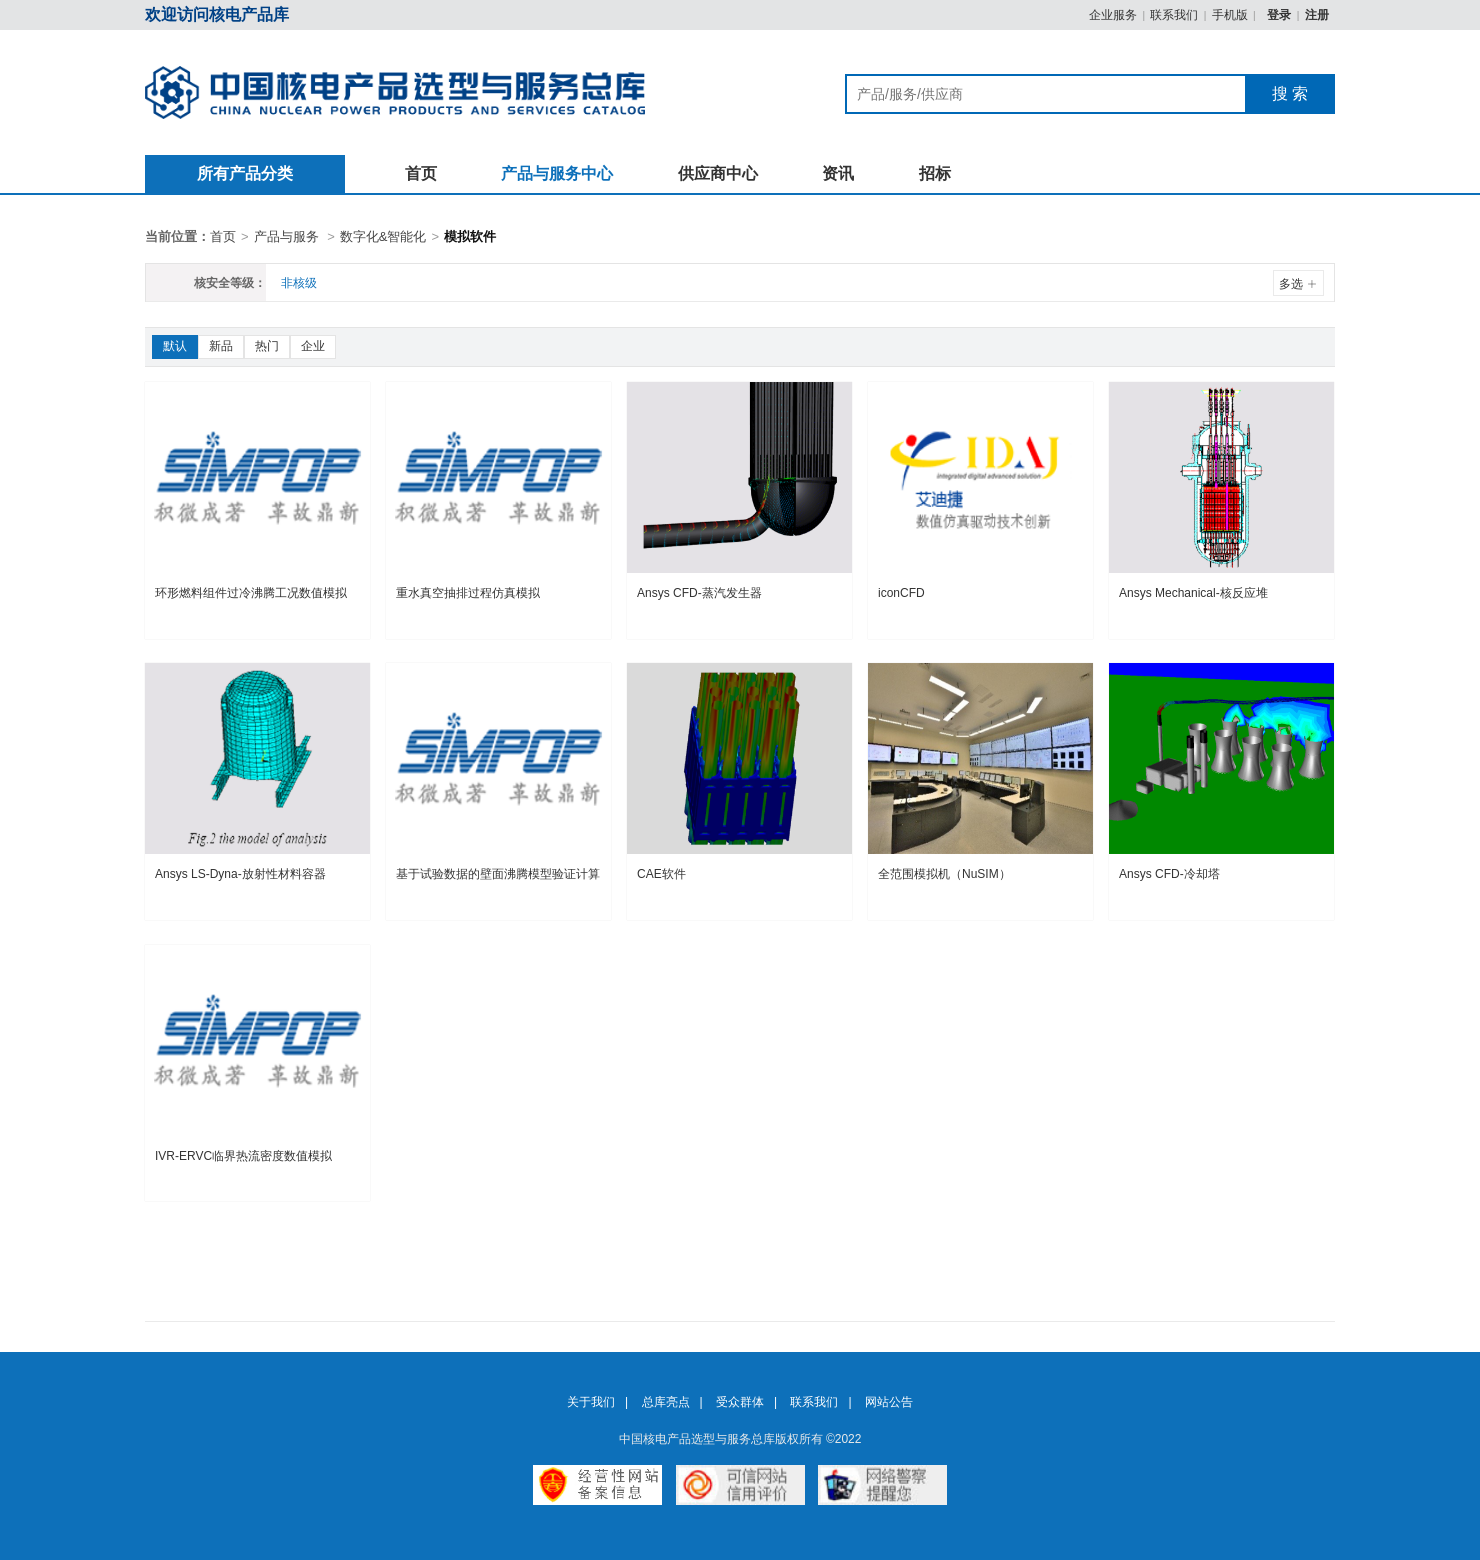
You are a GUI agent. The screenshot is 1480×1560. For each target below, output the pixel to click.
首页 (421, 173)
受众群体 (740, 1402)
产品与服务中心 (557, 173)
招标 (935, 173)
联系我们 (1174, 15)
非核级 (299, 283)
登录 (1280, 15)
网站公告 (889, 1402)
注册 (1317, 15)
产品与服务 (286, 236)
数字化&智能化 (383, 236)
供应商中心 (718, 173)
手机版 (1230, 15)
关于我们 (591, 1402)
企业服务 (1113, 15)
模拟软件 (470, 236)
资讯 (838, 173)
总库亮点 (666, 1402)
